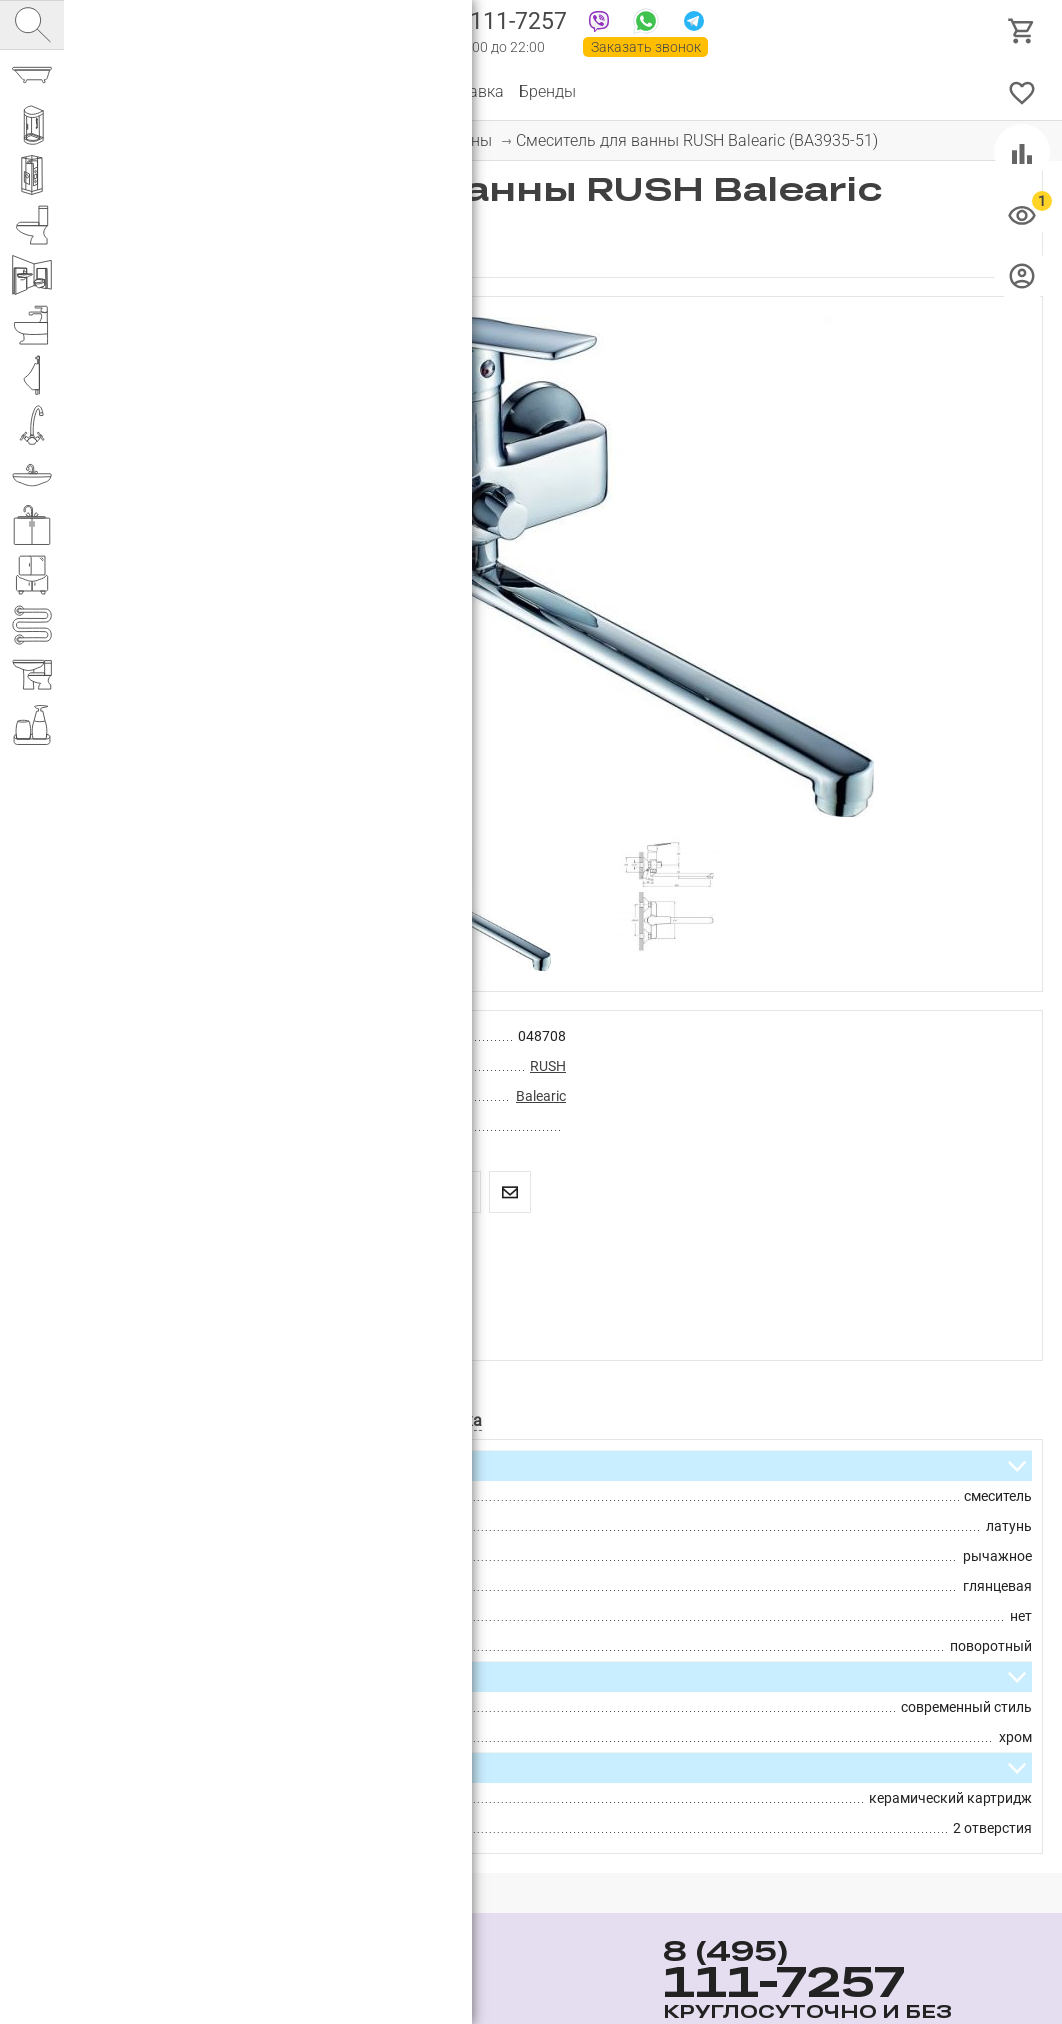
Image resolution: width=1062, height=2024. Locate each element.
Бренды (547, 91)
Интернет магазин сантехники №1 (292, 30)
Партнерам (305, 91)
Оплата (389, 91)
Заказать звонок (646, 47)
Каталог (114, 91)
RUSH (548, 1066)
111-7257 (482, 23)
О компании (204, 91)
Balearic (541, 1096)
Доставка (468, 91)
